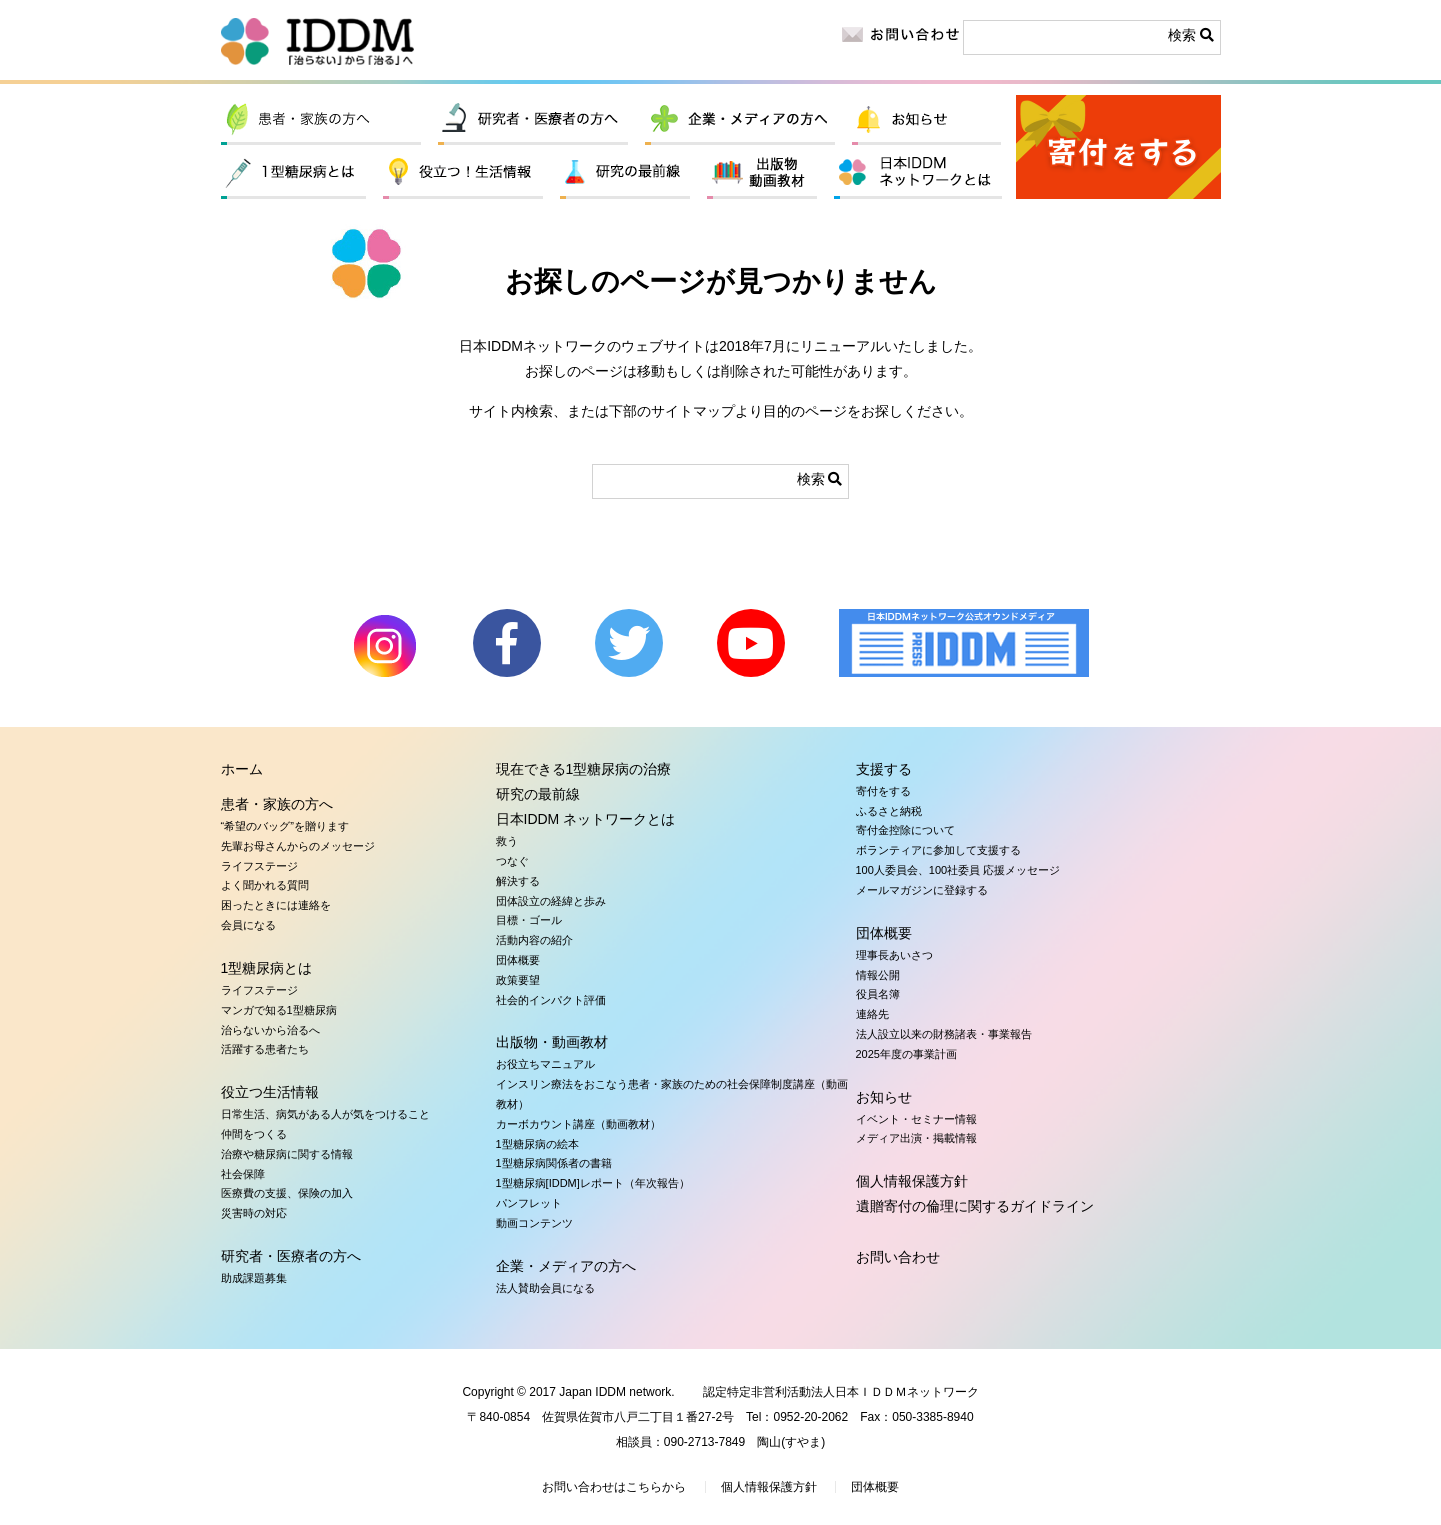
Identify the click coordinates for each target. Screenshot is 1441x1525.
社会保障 (243, 1174)
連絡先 (872, 1014)
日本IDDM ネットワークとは (918, 174)
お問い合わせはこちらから (614, 1487)
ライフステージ (259, 866)
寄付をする (1118, 147)
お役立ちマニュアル (545, 1064)
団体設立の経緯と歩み (551, 901)
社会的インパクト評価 (551, 1000)
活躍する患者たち (265, 1049)
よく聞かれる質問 (265, 885)
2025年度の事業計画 (906, 1054)
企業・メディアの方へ (740, 120)
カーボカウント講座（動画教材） (578, 1124)
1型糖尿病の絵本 (537, 1144)
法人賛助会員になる (545, 1288)
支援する (884, 769)
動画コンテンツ (534, 1223)
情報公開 (878, 975)
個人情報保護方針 (912, 1181)
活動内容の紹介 (534, 940)
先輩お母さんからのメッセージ (298, 846)
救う (507, 841)
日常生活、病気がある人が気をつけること (325, 1114)
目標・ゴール (529, 920)
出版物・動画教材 (762, 174)
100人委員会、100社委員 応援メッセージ (958, 870)
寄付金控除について (905, 830)
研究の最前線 (625, 174)
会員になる (248, 925)
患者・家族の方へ (321, 120)
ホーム (242, 769)
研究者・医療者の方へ (533, 120)
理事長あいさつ (894, 955)
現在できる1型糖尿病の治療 (584, 769)
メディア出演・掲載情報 (916, 1138)
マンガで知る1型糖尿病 (279, 1010)
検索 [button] (1191, 35)
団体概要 (518, 960)
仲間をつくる (254, 1134)
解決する (518, 881)
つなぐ (512, 861)
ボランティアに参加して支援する (938, 850)
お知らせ (926, 120)
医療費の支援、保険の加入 (287, 1193)
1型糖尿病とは (293, 174)
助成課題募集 (254, 1278)
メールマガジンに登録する (922, 890)
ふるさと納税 (889, 811)
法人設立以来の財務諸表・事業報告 (944, 1034)
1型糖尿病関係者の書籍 (554, 1163)
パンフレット (529, 1203)
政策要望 (518, 980)
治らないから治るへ (270, 1030)
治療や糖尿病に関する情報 (287, 1154)
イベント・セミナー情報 (916, 1119)
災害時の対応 (254, 1213)
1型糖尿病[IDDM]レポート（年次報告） (593, 1183)
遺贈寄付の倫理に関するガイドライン (975, 1206)
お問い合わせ (898, 1257)
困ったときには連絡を (276, 905)
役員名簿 (878, 994)
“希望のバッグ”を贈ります (285, 826)
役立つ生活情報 (463, 174)
